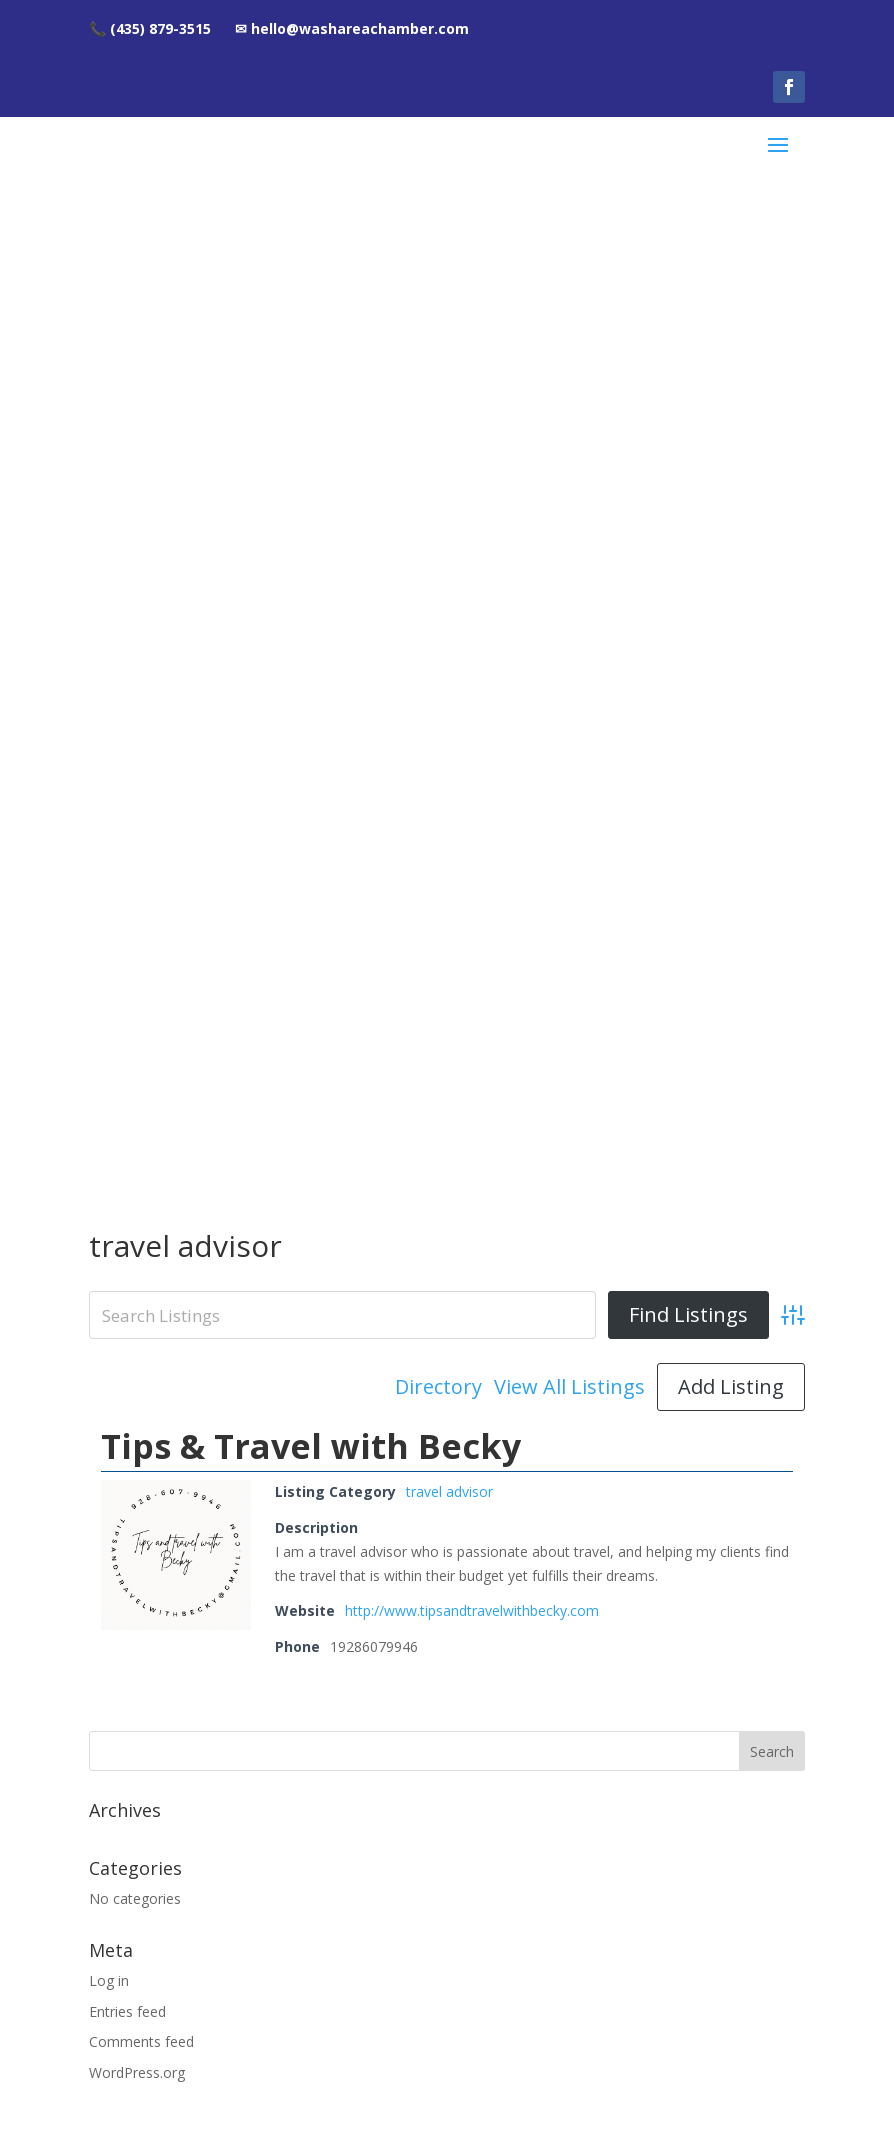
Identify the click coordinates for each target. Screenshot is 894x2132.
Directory (438, 408)
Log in (109, 1000)
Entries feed (127, 1031)
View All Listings (569, 408)
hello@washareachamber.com (447, 1806)
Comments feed (141, 1062)
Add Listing (731, 407)
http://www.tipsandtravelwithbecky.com (472, 631)
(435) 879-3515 (447, 1759)
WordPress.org (137, 1093)
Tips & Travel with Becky (311, 467)
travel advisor (449, 512)
